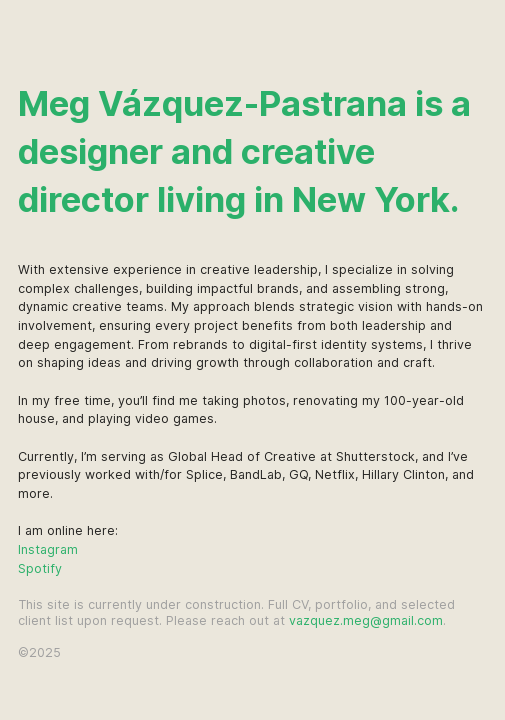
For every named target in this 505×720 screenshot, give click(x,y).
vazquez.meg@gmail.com (366, 620)
